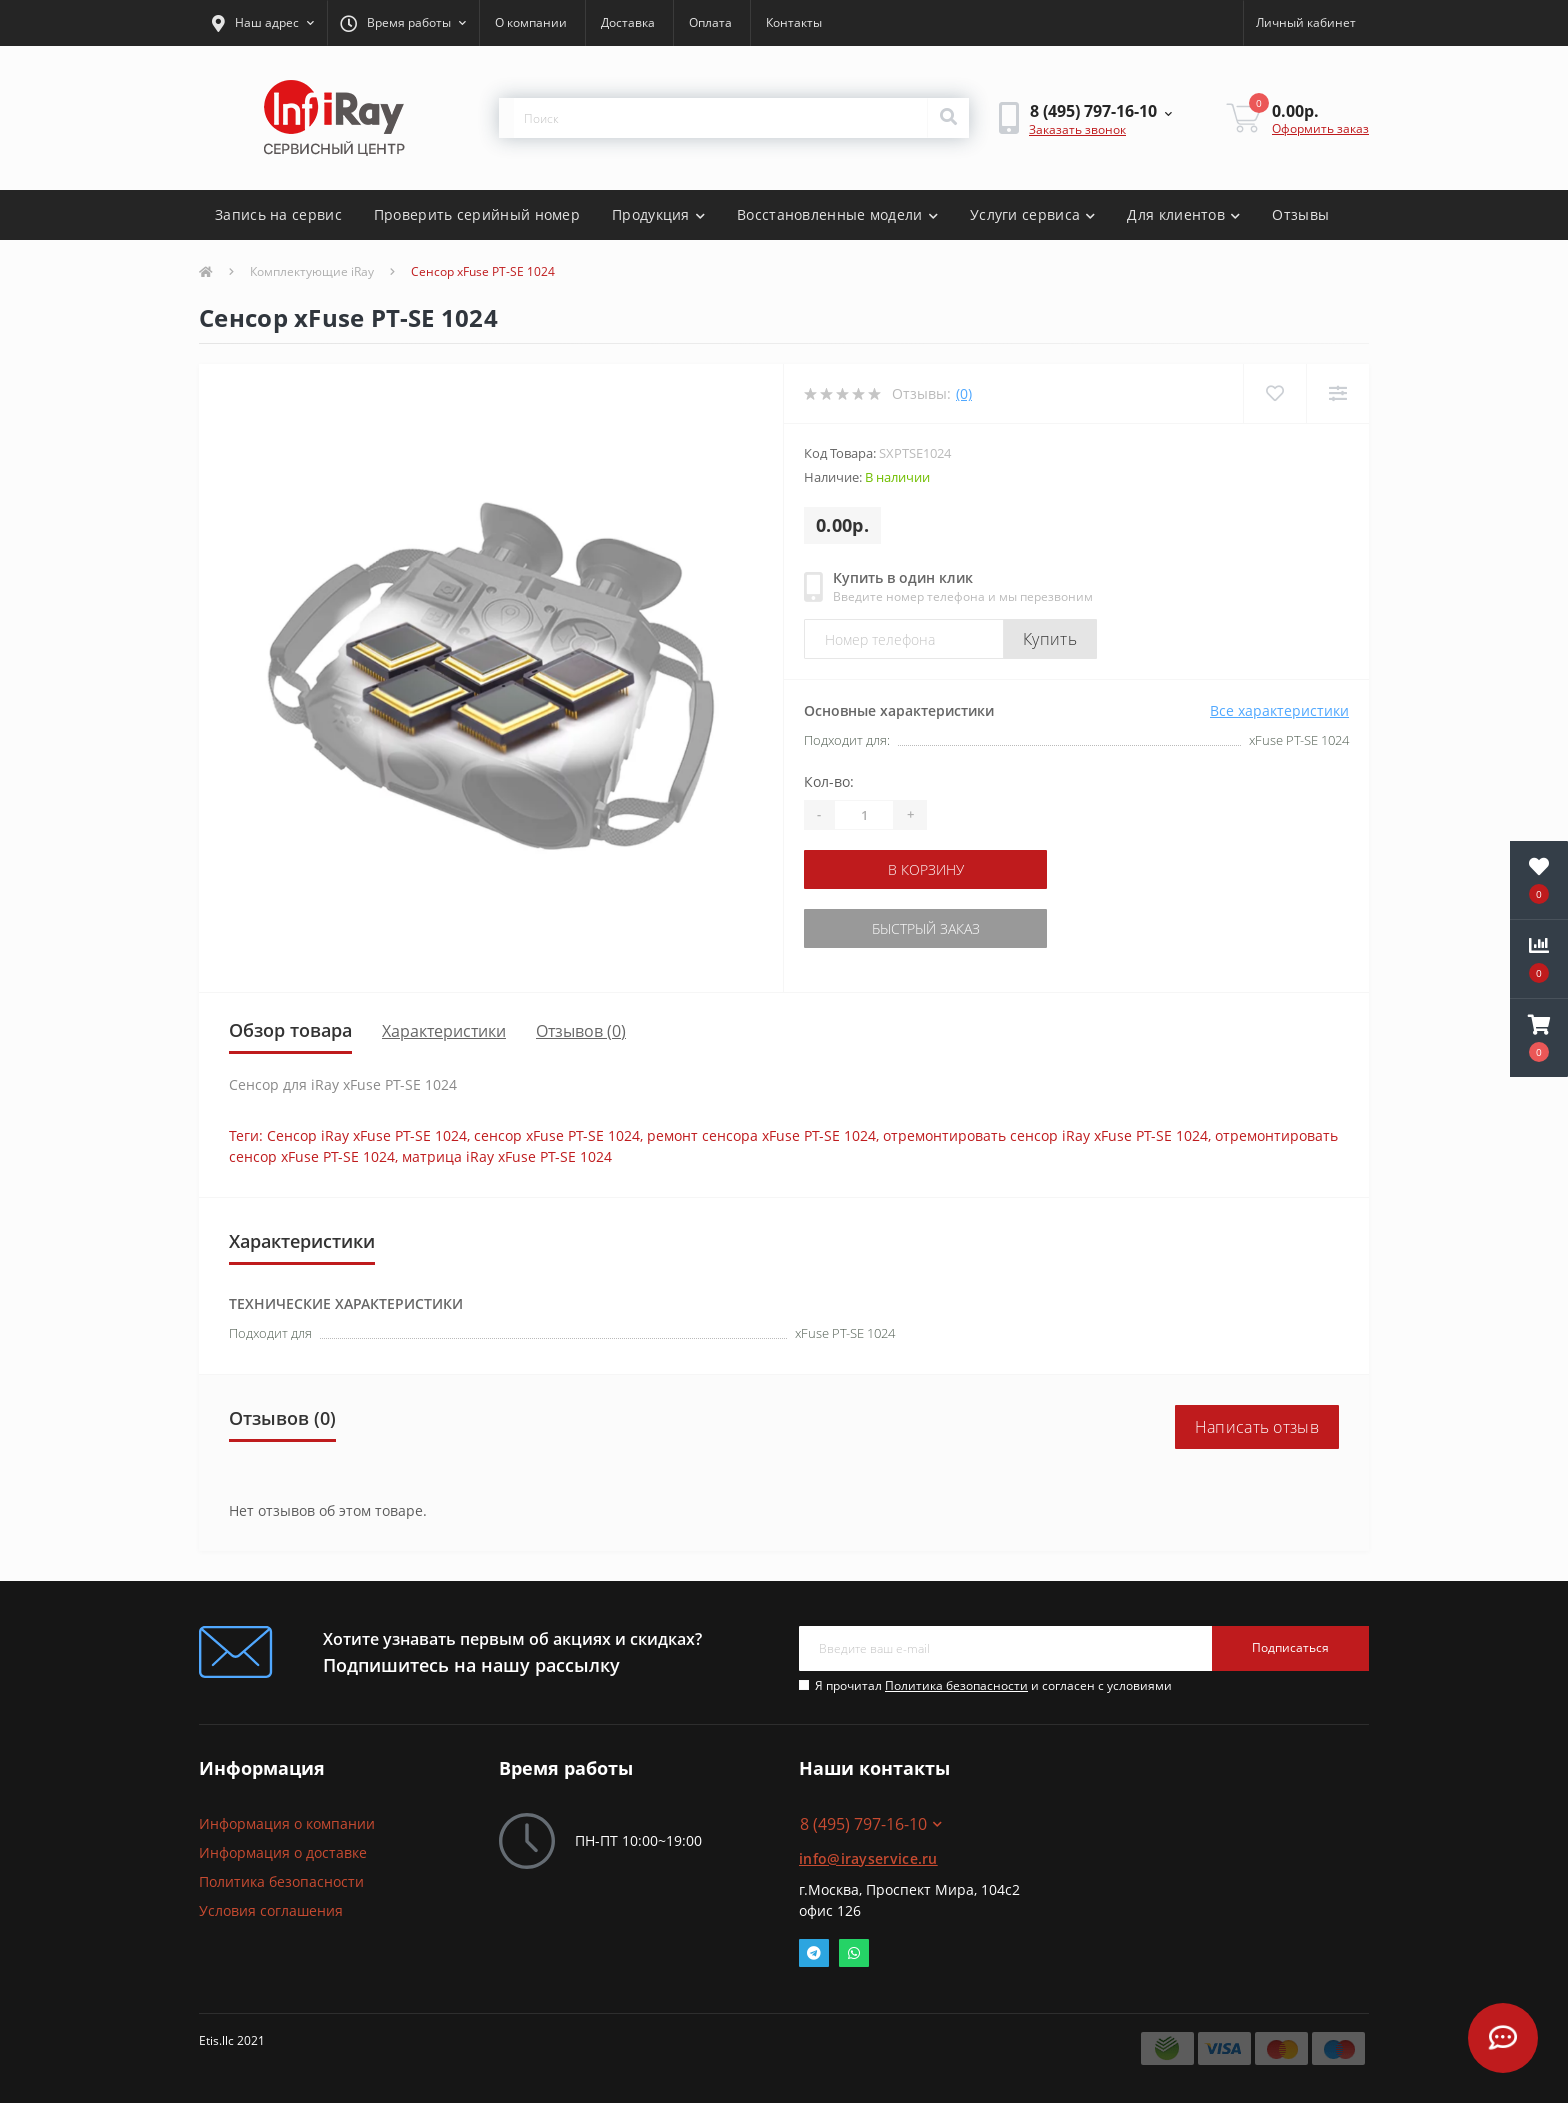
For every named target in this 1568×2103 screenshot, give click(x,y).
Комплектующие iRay (312, 271)
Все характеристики (1279, 710)
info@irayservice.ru (868, 1858)
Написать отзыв (1257, 1427)
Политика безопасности (956, 1685)
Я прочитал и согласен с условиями (993, 1685)
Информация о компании (287, 1823)
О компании (531, 22)
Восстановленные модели (837, 214)
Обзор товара (290, 1030)
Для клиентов (1183, 214)
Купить (1050, 639)
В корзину (926, 869)
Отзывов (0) (581, 1031)
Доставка (628, 22)
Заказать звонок (1077, 129)
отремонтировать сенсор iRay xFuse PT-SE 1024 (1045, 1135)
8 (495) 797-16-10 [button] (871, 1824)
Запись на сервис (278, 214)
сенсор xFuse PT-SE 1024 (557, 1135)
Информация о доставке (283, 1852)
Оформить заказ (1320, 128)
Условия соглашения (271, 1910)
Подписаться (1290, 1647)
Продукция (658, 214)
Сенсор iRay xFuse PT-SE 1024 (367, 1135)
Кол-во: (829, 781)
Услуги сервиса (1033, 214)
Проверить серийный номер (477, 214)
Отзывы (1300, 214)
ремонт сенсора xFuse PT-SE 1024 (761, 1135)
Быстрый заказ (926, 928)
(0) (964, 393)
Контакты (794, 22)
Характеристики (444, 1031)
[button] (263, 23)
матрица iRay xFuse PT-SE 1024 (507, 1156)
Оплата (710, 22)
